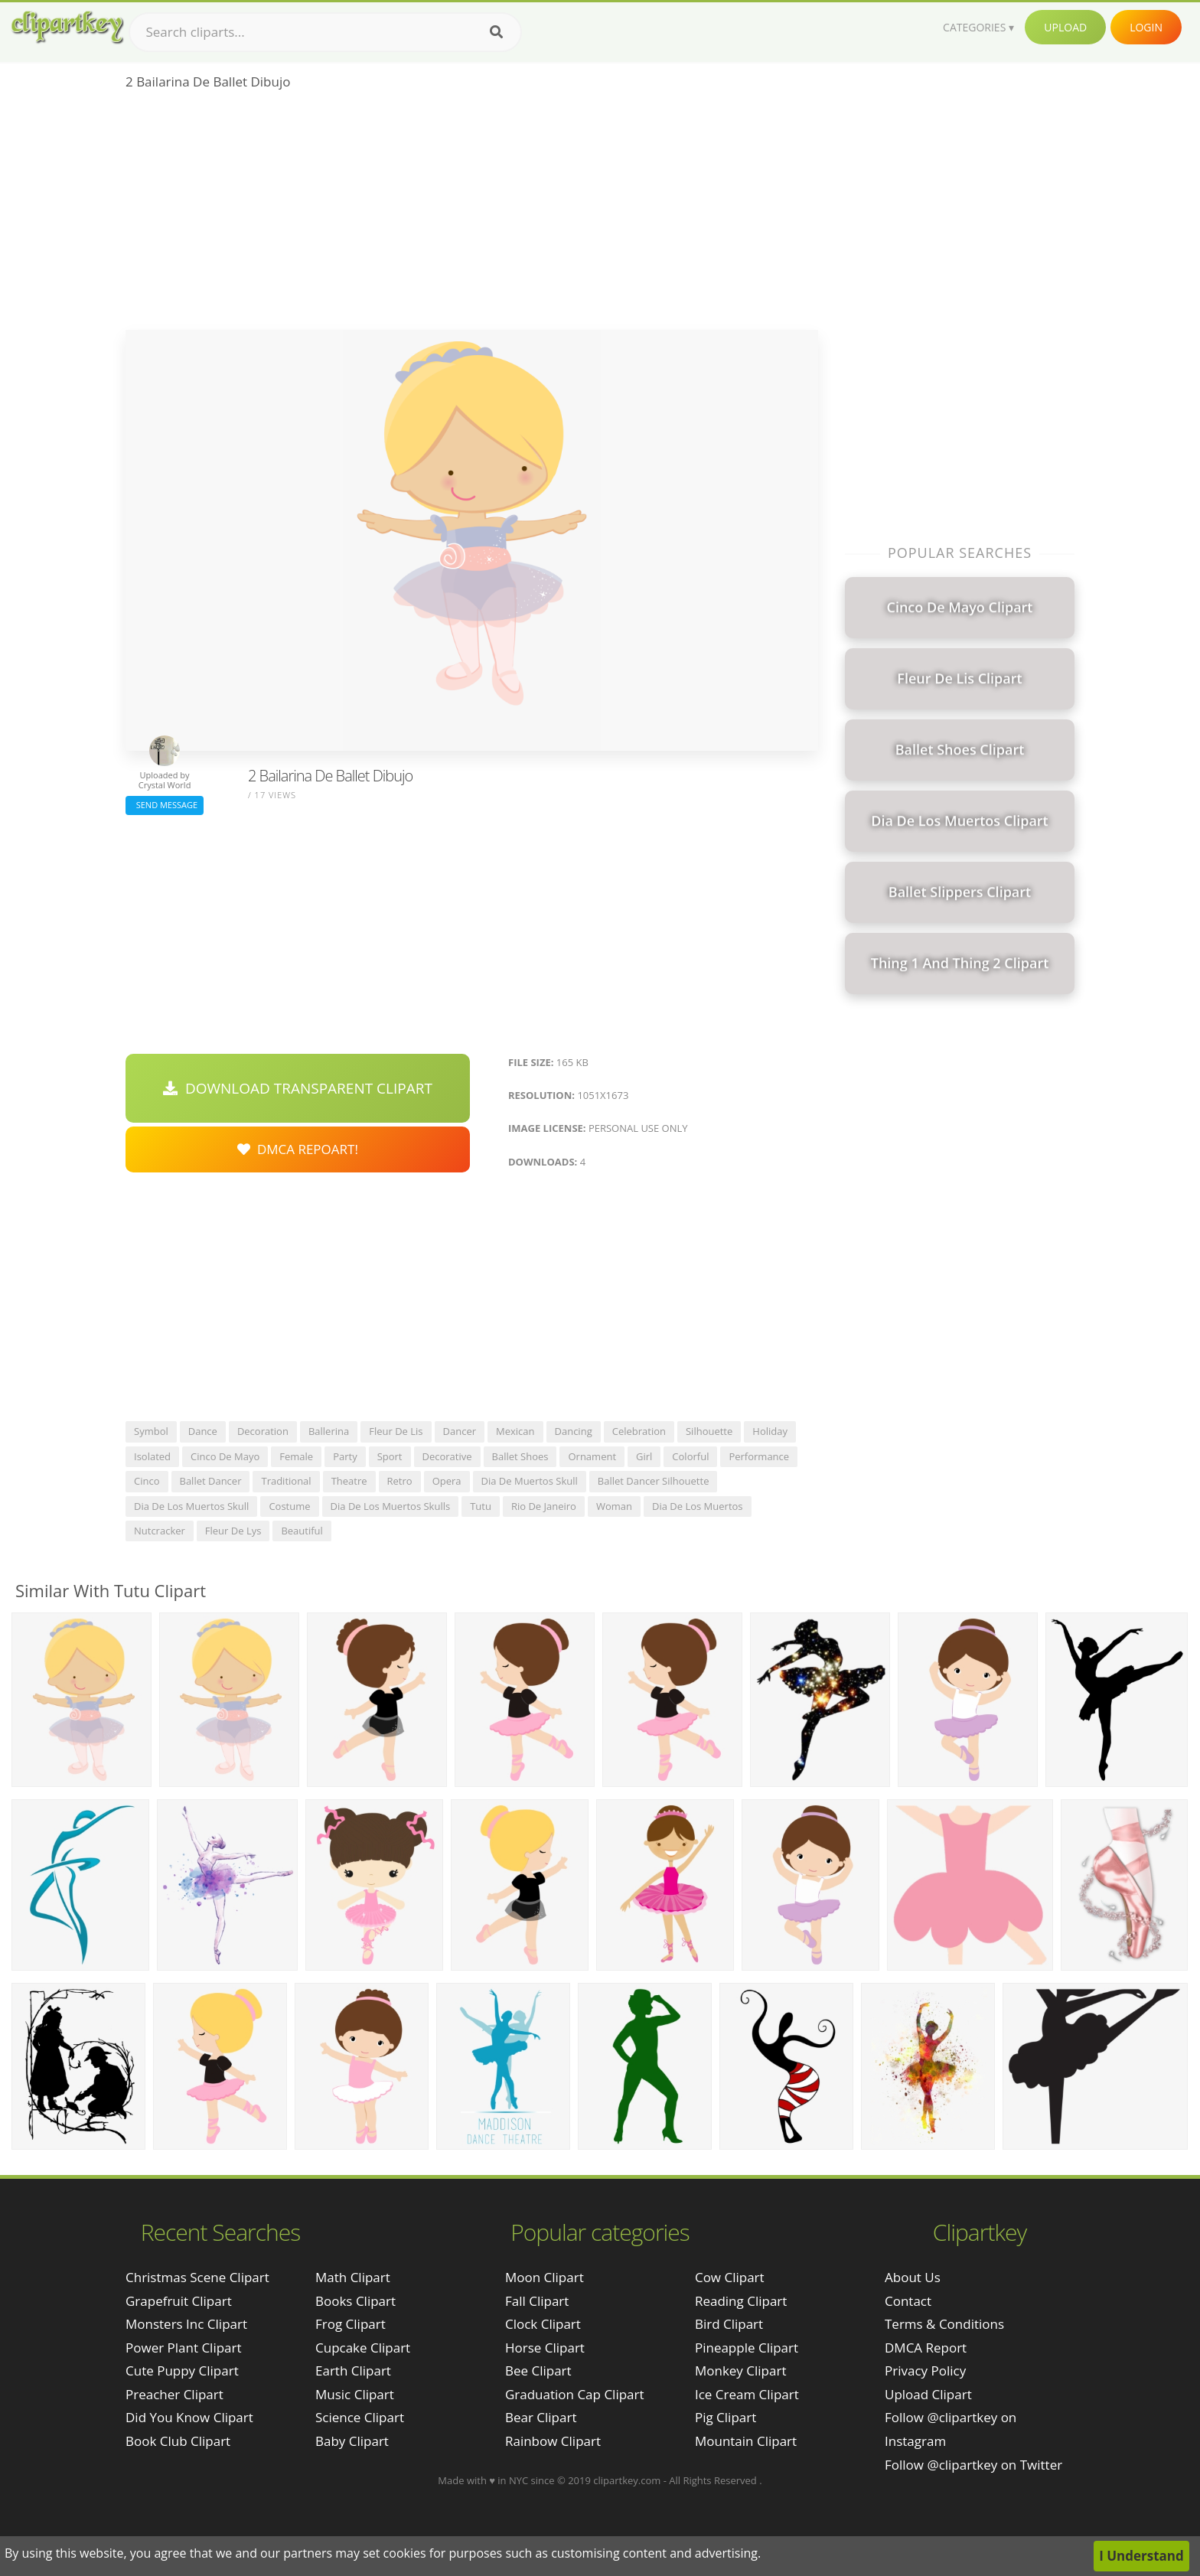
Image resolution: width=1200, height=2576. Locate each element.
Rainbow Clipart (553, 2441)
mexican (515, 1431)
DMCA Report (926, 2347)
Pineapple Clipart (746, 2347)
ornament (592, 1456)
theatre (349, 1481)
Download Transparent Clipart (297, 1088)
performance (759, 1456)
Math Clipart (352, 2277)
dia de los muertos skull (191, 1506)
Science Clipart (359, 2417)
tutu (480, 1506)
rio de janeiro (543, 1506)
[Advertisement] (472, 215)
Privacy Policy (925, 2370)
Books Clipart (355, 2301)
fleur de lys (233, 1530)
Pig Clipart (725, 2417)
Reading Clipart (741, 2301)
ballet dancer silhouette (653, 1481)
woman (614, 1506)
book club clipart (178, 2441)
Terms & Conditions (944, 2324)
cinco (147, 1481)
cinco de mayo (225, 1456)
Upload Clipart (928, 2394)
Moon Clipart (544, 2277)
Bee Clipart (538, 2370)
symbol (151, 1431)
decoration (263, 1431)
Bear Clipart (540, 2417)
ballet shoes (520, 1456)
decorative (447, 1456)
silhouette (709, 1431)
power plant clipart (184, 2347)
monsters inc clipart (186, 2324)
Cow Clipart (730, 2277)
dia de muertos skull (529, 1481)
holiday (770, 1431)
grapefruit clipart (179, 2301)
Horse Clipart (545, 2347)
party (345, 1456)
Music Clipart (354, 2394)
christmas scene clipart (197, 2277)
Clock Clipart (543, 2324)
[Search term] (325, 32)
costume (289, 1506)
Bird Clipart (729, 2324)
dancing (573, 1431)
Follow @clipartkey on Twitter (973, 2464)
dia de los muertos (697, 1506)
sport (390, 1456)
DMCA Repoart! (297, 1149)
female (296, 1456)
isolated (152, 1456)
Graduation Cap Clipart (574, 2394)
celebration (639, 1431)
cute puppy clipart (182, 2370)
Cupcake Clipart (362, 2347)
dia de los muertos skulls (391, 1506)
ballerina (328, 1431)
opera (446, 1481)
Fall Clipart (537, 2301)
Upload (1065, 27)
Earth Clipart (353, 2370)
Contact (908, 2301)
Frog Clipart (350, 2324)
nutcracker (159, 1530)
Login (1146, 27)
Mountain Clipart (746, 2441)
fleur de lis (395, 1431)
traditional (286, 1481)
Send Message (164, 804)
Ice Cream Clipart (747, 2394)
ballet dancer (211, 1481)
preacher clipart (174, 2394)
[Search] (496, 32)
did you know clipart (189, 2417)
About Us (913, 2277)
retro (399, 1481)
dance (202, 1431)
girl (644, 1456)
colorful (690, 1456)
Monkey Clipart (741, 2370)
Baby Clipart (352, 2441)
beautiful (301, 1530)
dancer (459, 1431)
